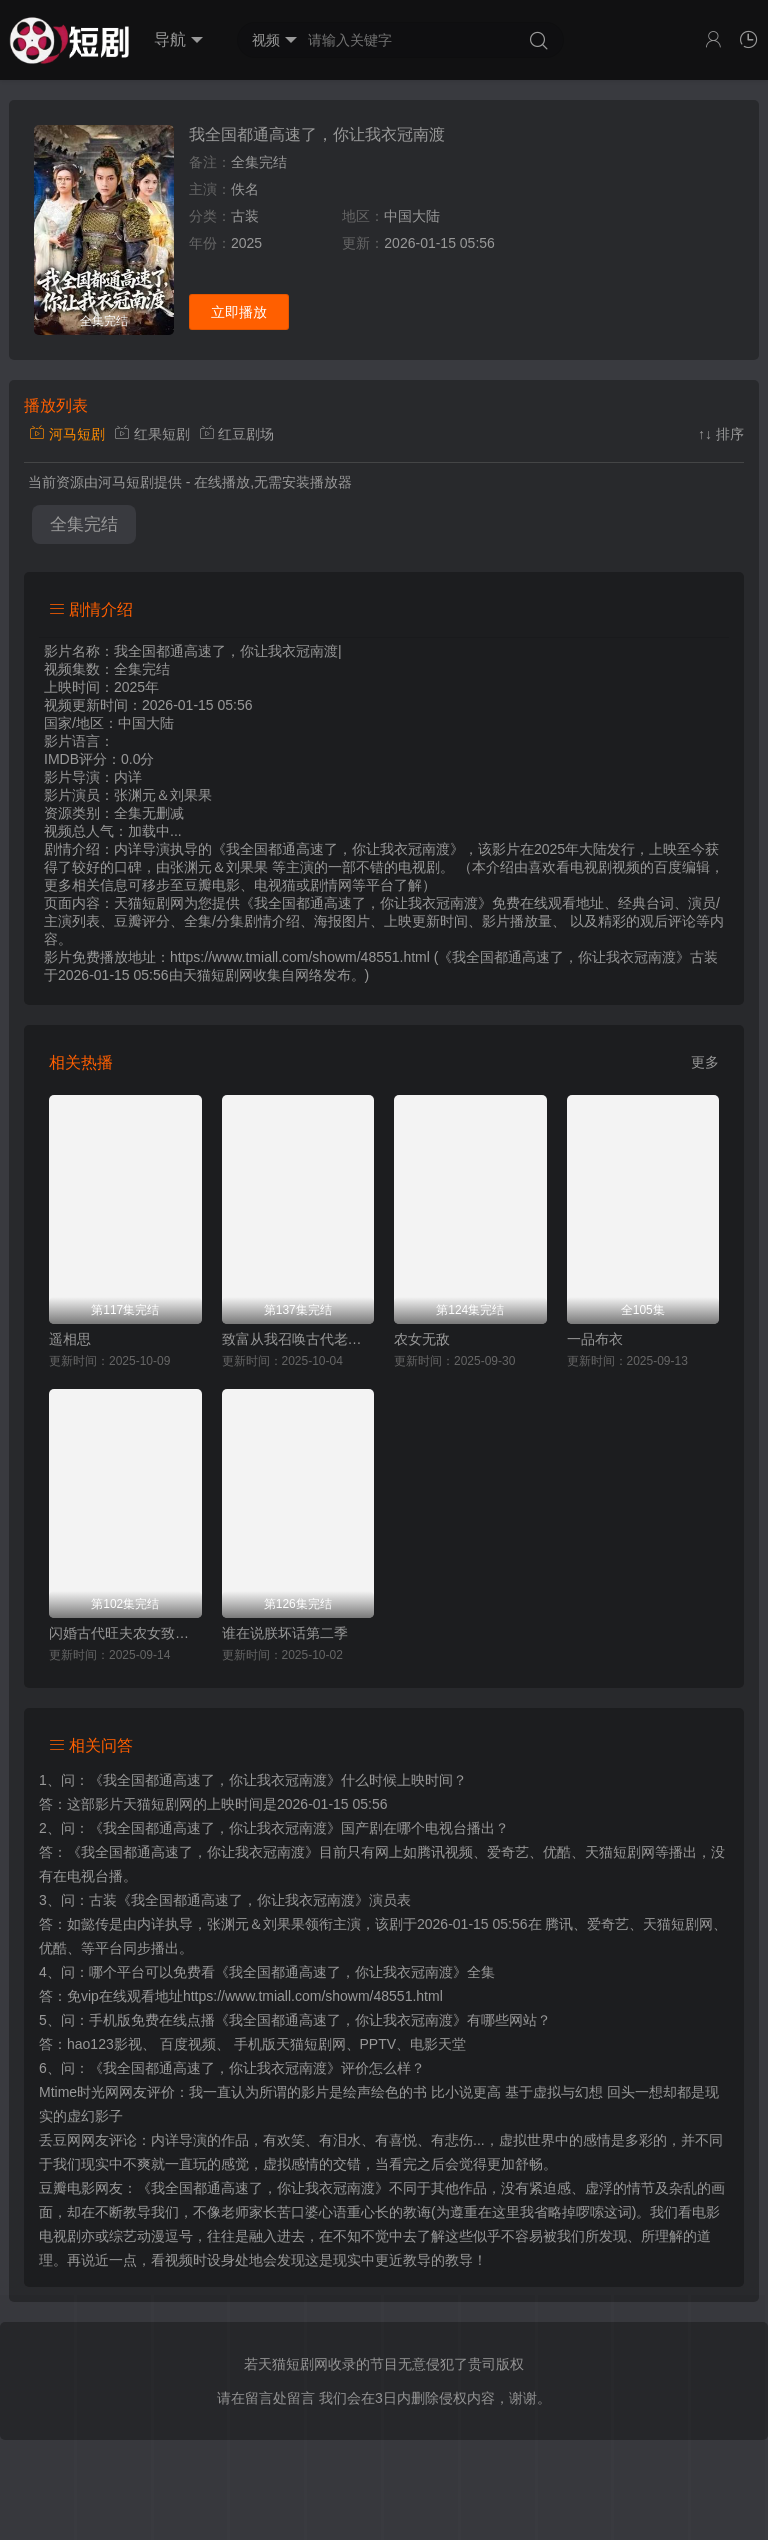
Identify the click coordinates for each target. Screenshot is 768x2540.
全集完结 (84, 524)
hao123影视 (104, 2044)
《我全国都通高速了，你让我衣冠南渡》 (215, 1780)
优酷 (53, 1948)
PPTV (378, 2044)
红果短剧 (152, 434)
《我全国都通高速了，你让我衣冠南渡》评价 (229, 2068)
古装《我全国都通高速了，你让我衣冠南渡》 (229, 1900)
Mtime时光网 (79, 2092)
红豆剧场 (237, 434)
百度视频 (188, 2044)
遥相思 (70, 1339)
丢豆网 (60, 2140)
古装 (245, 216)
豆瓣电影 (67, 2188)
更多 (705, 1062)
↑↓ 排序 (721, 434)
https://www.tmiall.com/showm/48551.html (313, 1996)
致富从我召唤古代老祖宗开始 (298, 1339)
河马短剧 (67, 434)
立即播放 (239, 312)
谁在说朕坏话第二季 (285, 1633)
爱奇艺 (608, 1924)
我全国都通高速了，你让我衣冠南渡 (317, 134)
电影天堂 (438, 2044)
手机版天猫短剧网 (290, 2044)
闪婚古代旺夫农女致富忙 (125, 1633)
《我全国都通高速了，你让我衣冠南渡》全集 (355, 1972)
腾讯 (559, 1924)
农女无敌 (422, 1339)
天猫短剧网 (218, 975)
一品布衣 (595, 1339)
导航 (178, 40)
